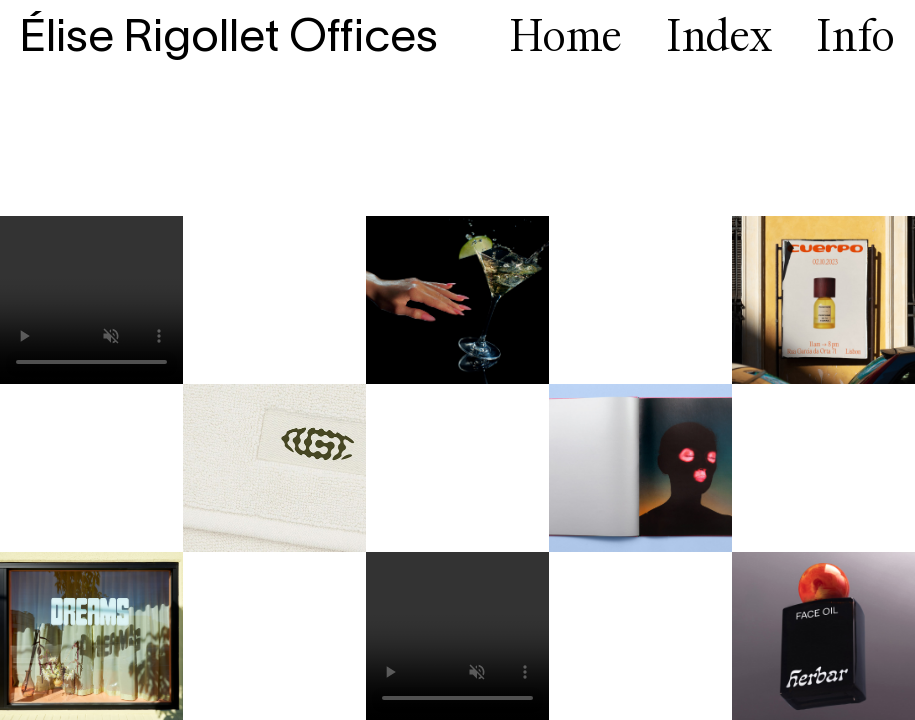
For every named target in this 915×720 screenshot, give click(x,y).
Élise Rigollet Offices (229, 39)
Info (855, 39)
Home (566, 39)
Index (719, 39)
